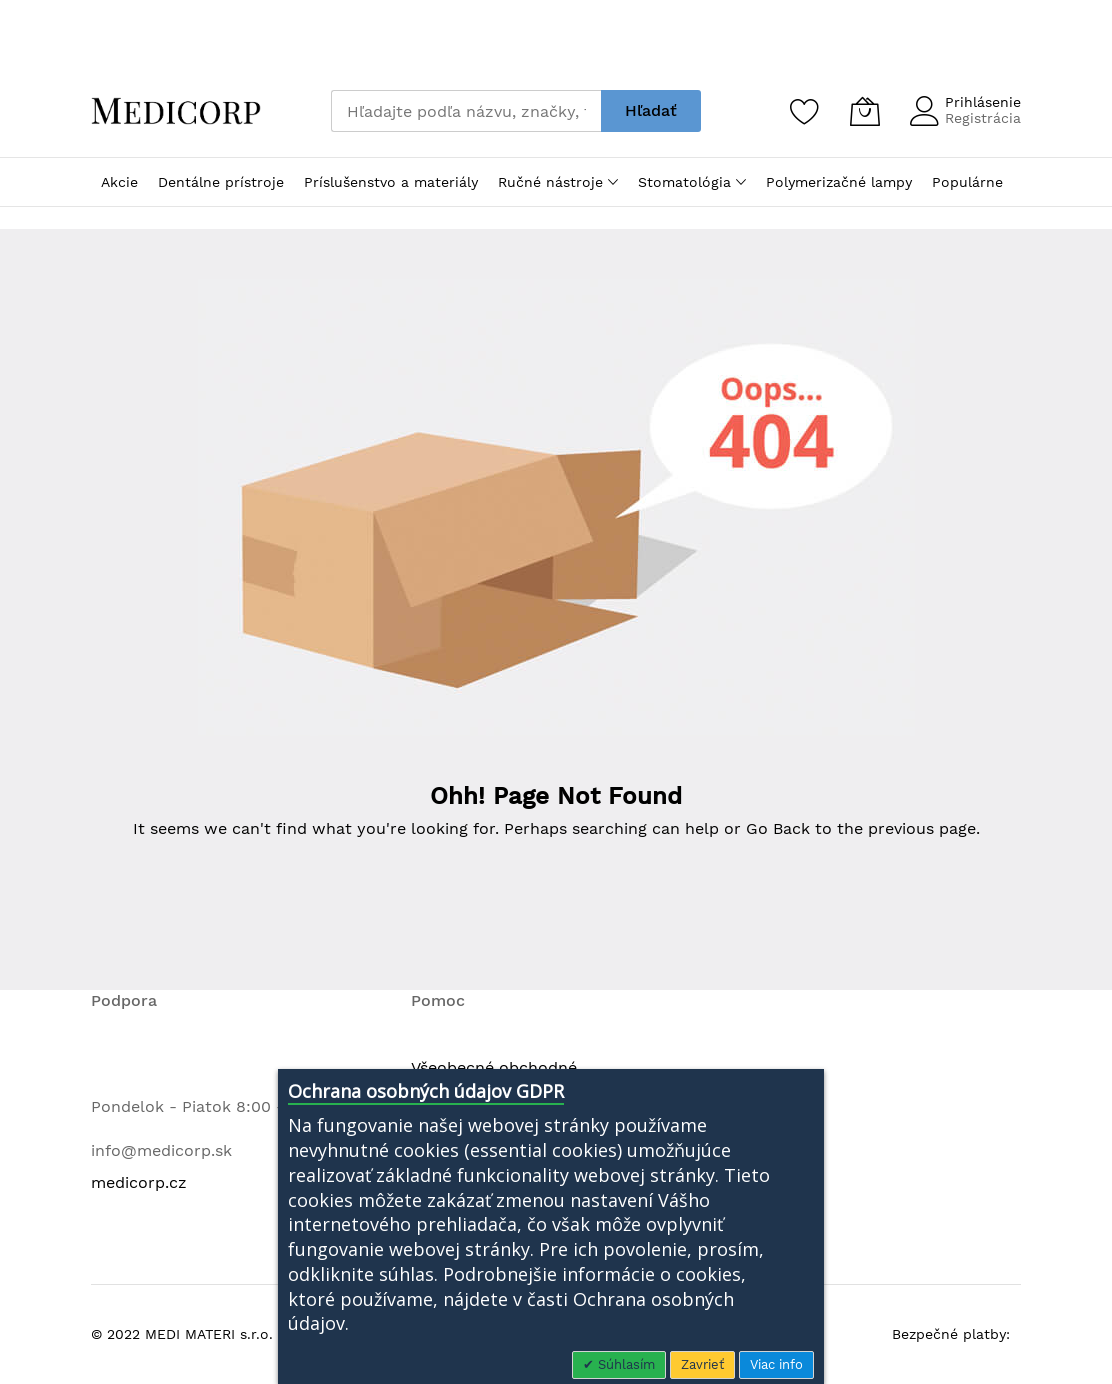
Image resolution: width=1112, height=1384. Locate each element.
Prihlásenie (983, 102)
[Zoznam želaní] (805, 111)
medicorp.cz (139, 1182)
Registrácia (983, 118)
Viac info (776, 1364)
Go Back (778, 828)
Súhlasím (624, 1364)
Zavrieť (702, 1364)
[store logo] (176, 111)
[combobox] (466, 111)
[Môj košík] (865, 111)
